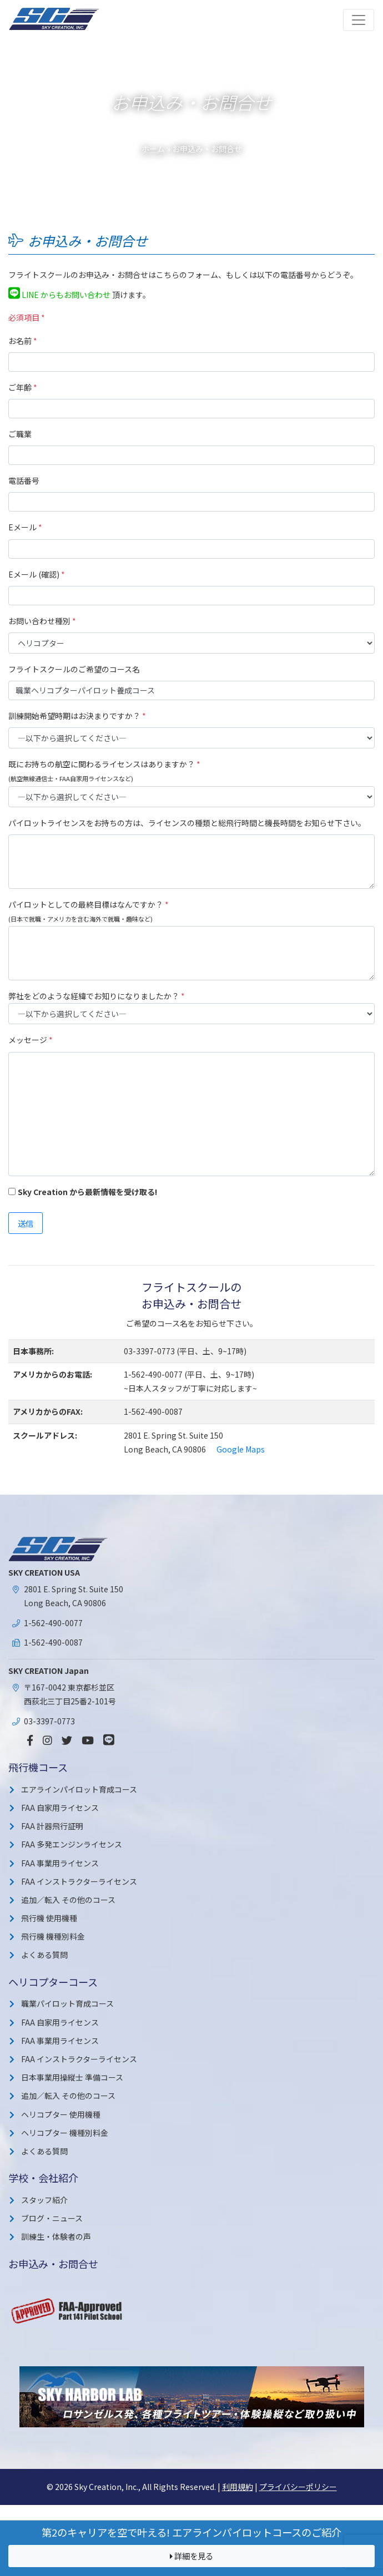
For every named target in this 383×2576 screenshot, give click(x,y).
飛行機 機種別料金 (53, 1936)
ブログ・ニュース (52, 2218)
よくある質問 (44, 1954)
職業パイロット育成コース (67, 2003)
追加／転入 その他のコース (68, 1899)
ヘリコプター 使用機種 (60, 2114)
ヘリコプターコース (53, 1982)
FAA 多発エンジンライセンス (71, 1844)
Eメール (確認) (36, 574)
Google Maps (240, 1449)
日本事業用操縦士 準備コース (72, 2077)
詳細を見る (191, 2556)
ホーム (153, 148)
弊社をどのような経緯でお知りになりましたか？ (96, 995)
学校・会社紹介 (43, 2177)
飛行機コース (38, 1767)
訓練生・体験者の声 (56, 2236)
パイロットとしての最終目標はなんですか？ (88, 904)
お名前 (22, 340)
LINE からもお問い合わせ (59, 294)
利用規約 (237, 2486)
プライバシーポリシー (298, 2486)
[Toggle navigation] (358, 20)
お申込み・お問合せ (53, 2263)
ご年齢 (22, 387)
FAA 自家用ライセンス (60, 1807)
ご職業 (20, 433)
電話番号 (23, 480)
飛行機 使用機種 (49, 1918)
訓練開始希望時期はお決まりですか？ (77, 715)
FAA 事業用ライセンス (60, 1863)
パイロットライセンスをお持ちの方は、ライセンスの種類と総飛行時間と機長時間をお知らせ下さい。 (187, 822)
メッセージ (30, 1039)
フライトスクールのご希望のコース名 (74, 669)
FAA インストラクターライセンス (79, 1881)
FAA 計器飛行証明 (52, 1825)
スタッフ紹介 (44, 2199)
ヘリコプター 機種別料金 (64, 2132)
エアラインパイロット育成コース (79, 1789)
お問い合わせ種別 (42, 620)
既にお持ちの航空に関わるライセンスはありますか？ (104, 764)
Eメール (25, 527)
